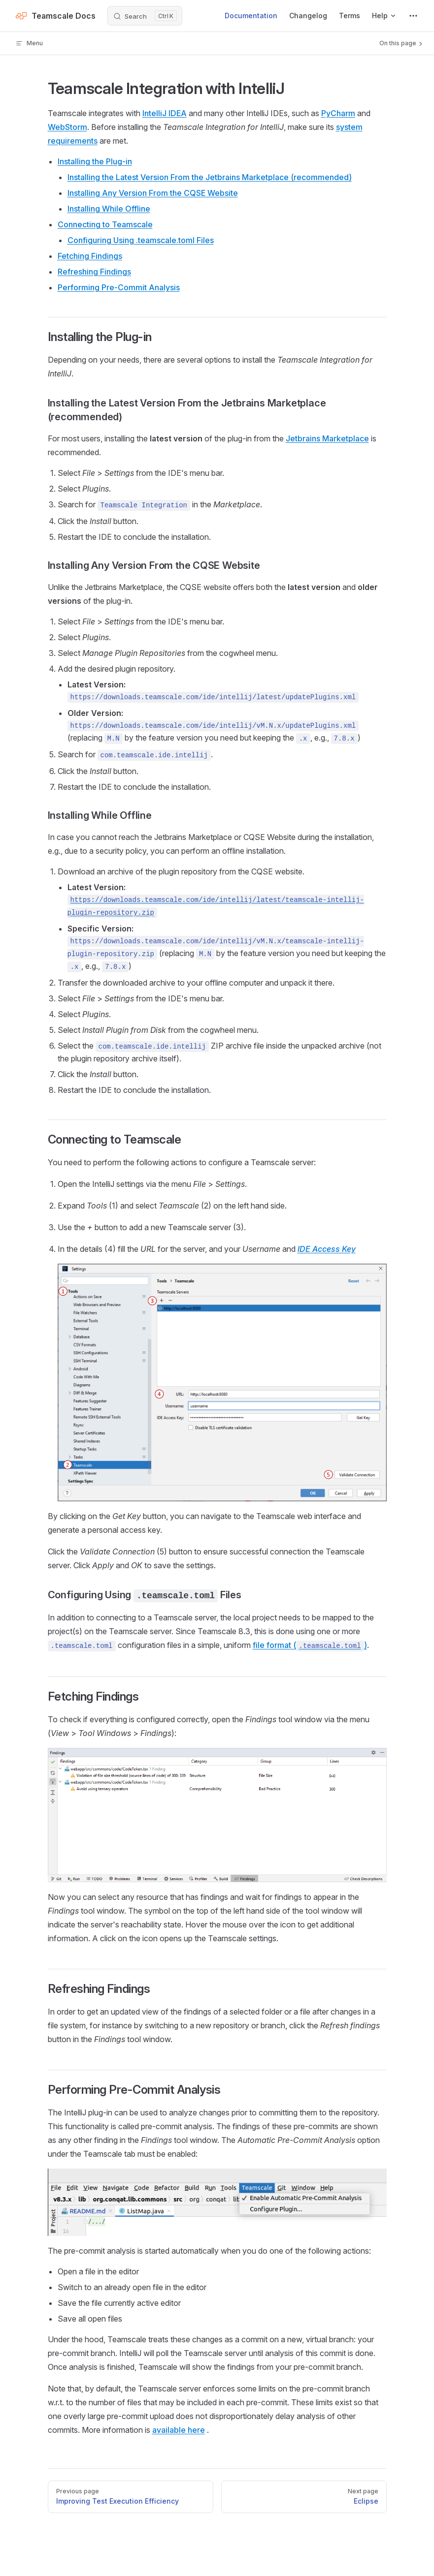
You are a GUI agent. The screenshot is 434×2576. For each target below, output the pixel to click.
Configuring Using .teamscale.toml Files (140, 240)
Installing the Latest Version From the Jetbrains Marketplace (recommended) (209, 177)
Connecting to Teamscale (105, 224)
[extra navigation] (413, 15)
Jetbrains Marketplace (327, 438)
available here (178, 2430)
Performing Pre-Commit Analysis (119, 287)
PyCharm (338, 113)
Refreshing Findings (94, 272)
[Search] (144, 16)
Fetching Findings (90, 256)
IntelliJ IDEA (164, 113)
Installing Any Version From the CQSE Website (152, 193)
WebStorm (67, 127)
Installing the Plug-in (95, 161)
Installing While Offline (108, 209)
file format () (310, 1645)
